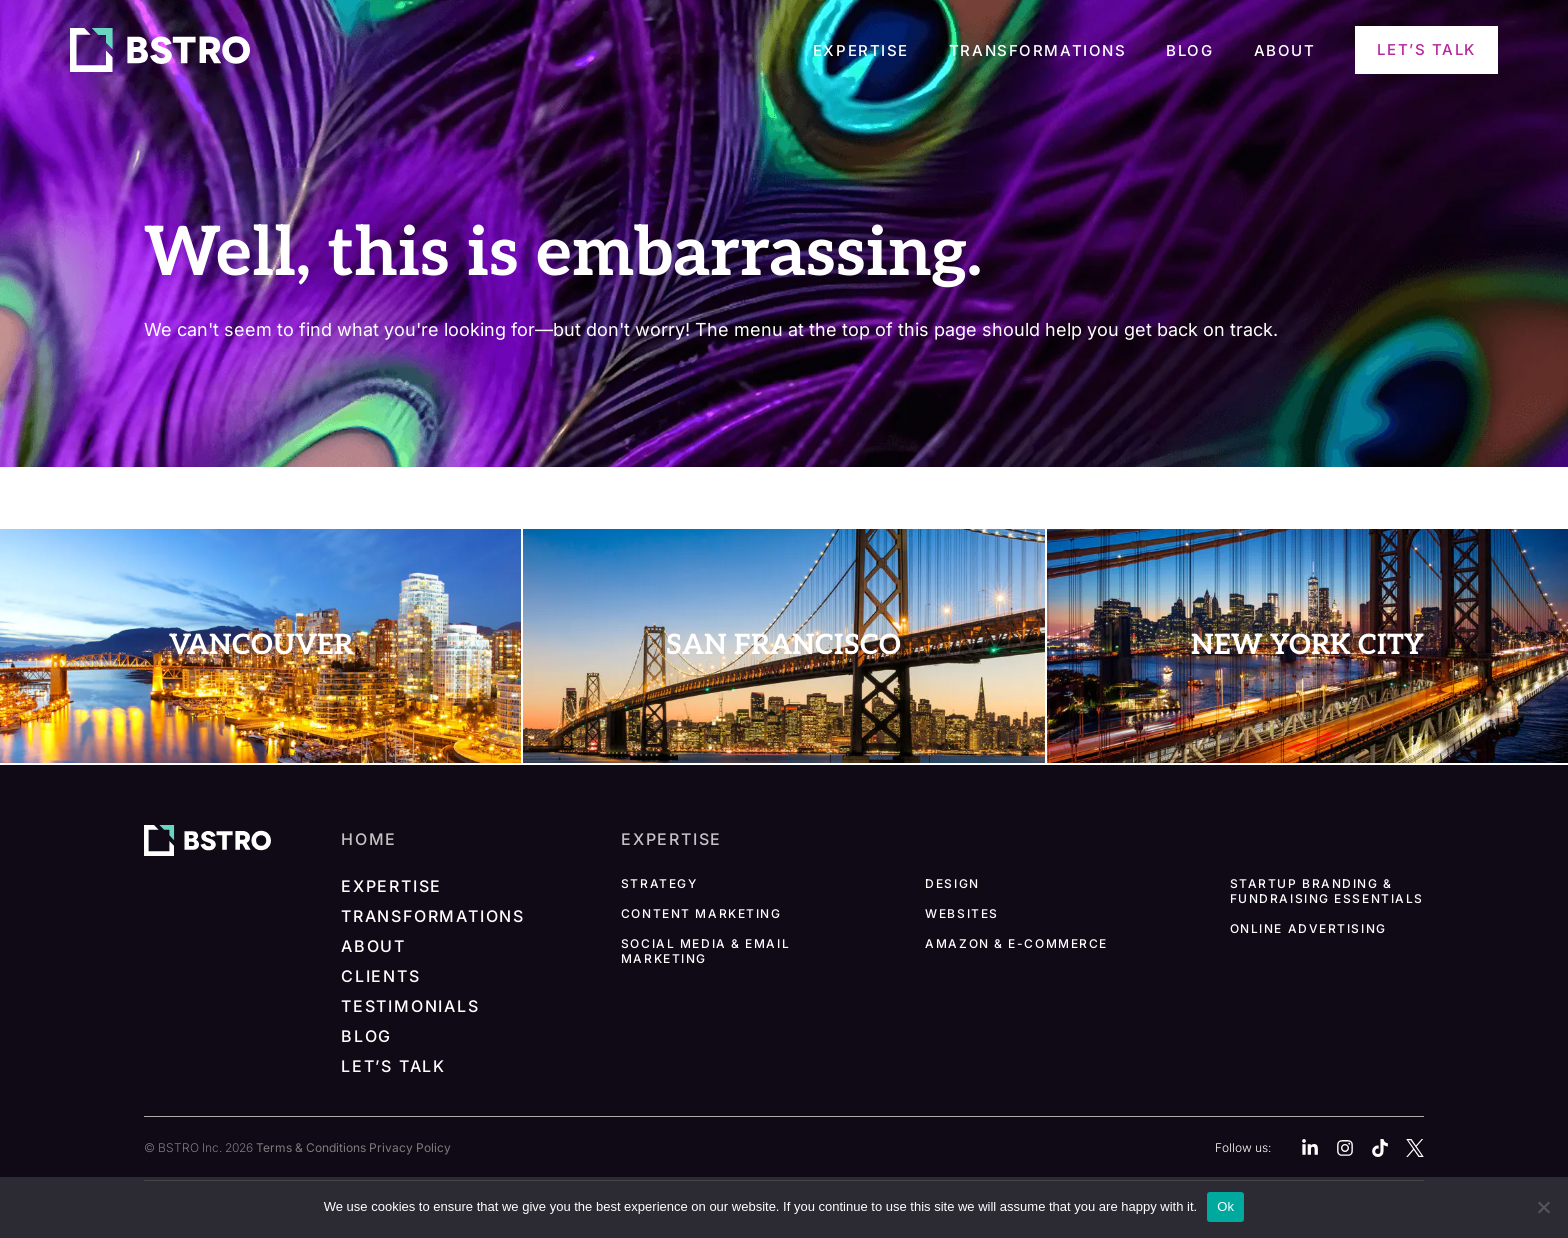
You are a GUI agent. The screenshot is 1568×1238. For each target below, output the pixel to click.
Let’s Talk (1426, 49)
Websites (961, 913)
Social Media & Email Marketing (705, 951)
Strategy (659, 883)
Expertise (861, 51)
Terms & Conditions (311, 1147)
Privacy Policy (410, 1147)
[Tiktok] (1380, 1148)
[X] (1415, 1148)
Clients (381, 976)
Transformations (1037, 51)
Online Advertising (1308, 928)
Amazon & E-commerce (1016, 943)
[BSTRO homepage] (207, 839)
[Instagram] (1345, 1148)
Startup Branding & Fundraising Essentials (1327, 891)
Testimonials (410, 1006)
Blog (1189, 51)
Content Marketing (701, 913)
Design (952, 883)
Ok (1225, 1206)
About (1285, 51)
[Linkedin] (1310, 1148)
